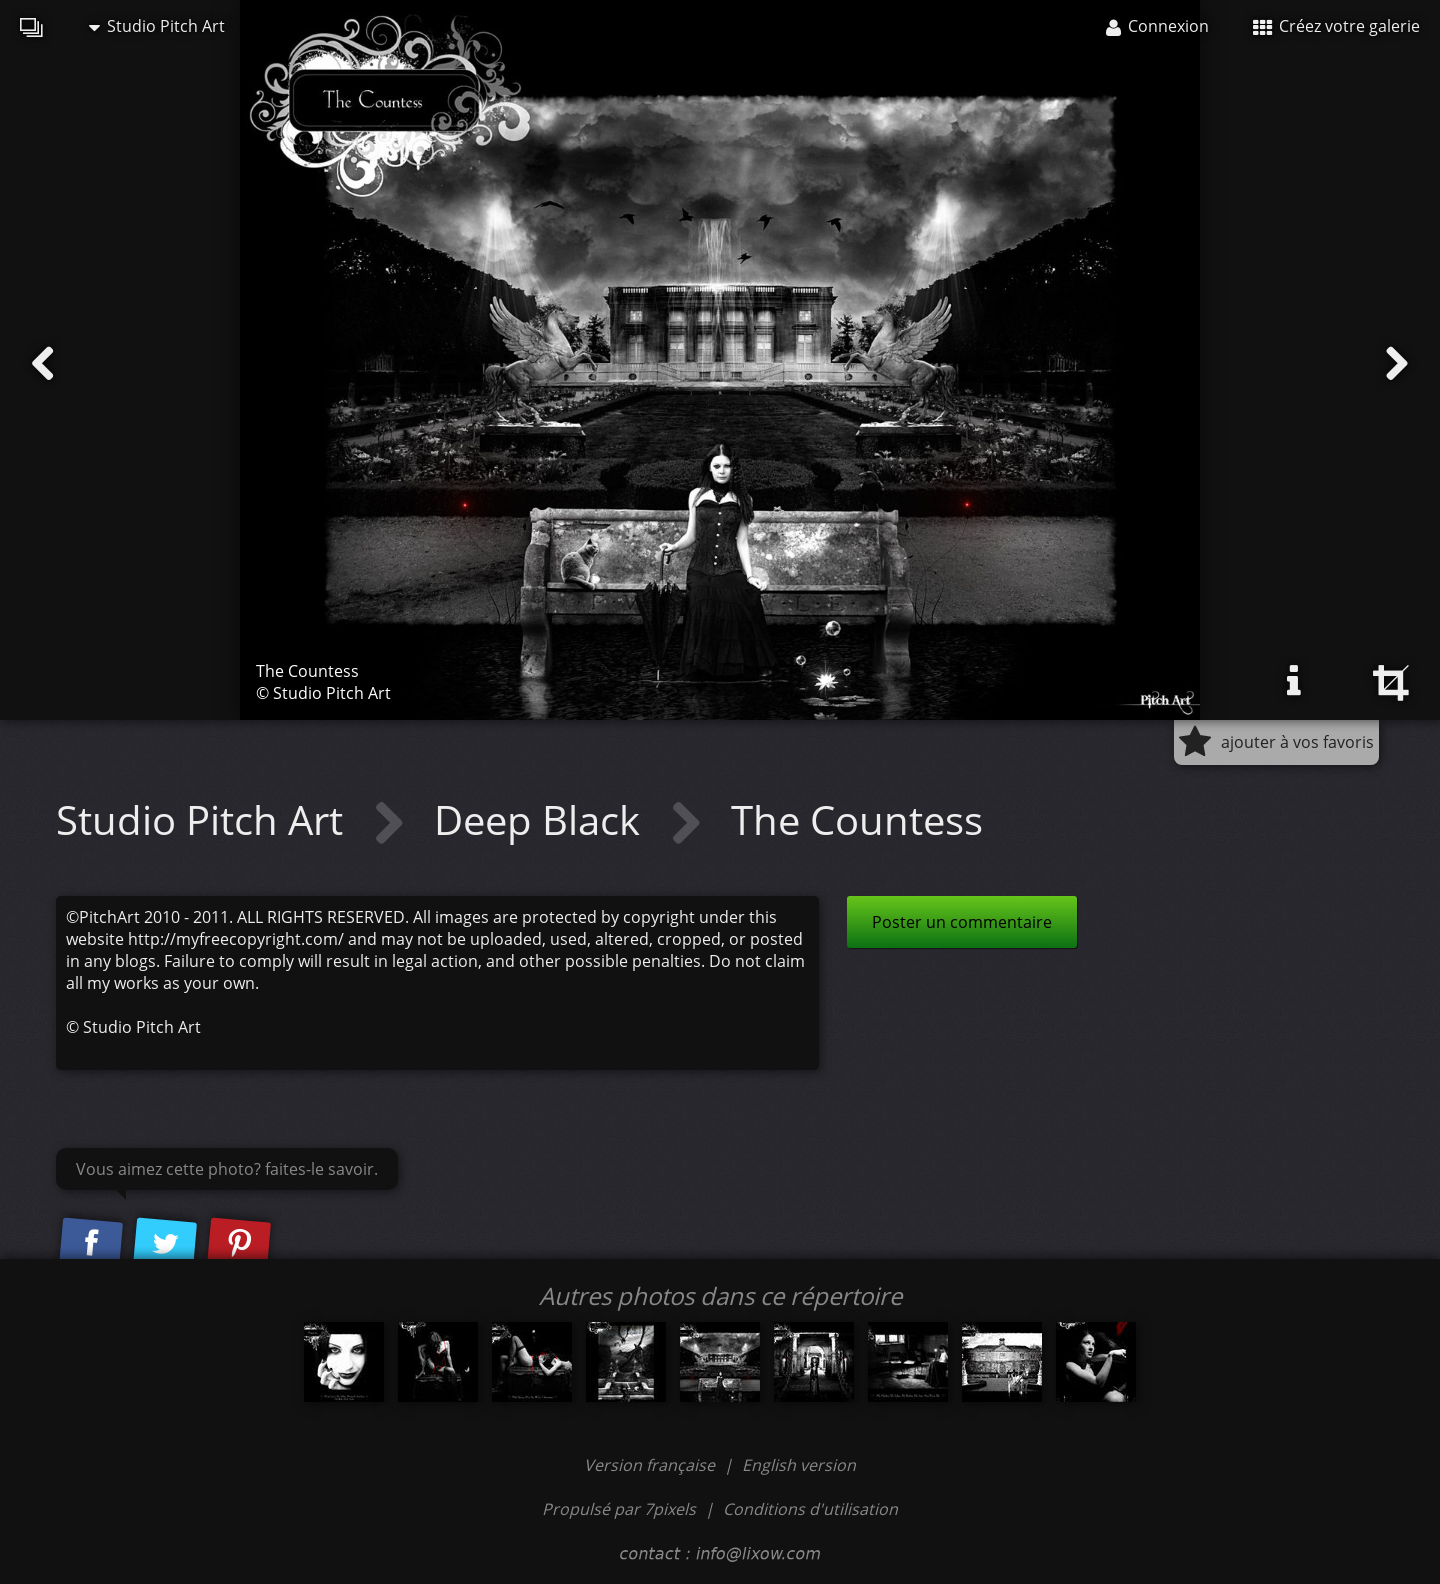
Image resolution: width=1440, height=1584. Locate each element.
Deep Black (542, 819)
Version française (651, 1465)
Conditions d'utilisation (810, 1509)
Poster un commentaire (962, 922)
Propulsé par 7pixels (619, 1509)
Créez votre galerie (1336, 26)
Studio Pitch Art (157, 26)
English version (799, 1465)
